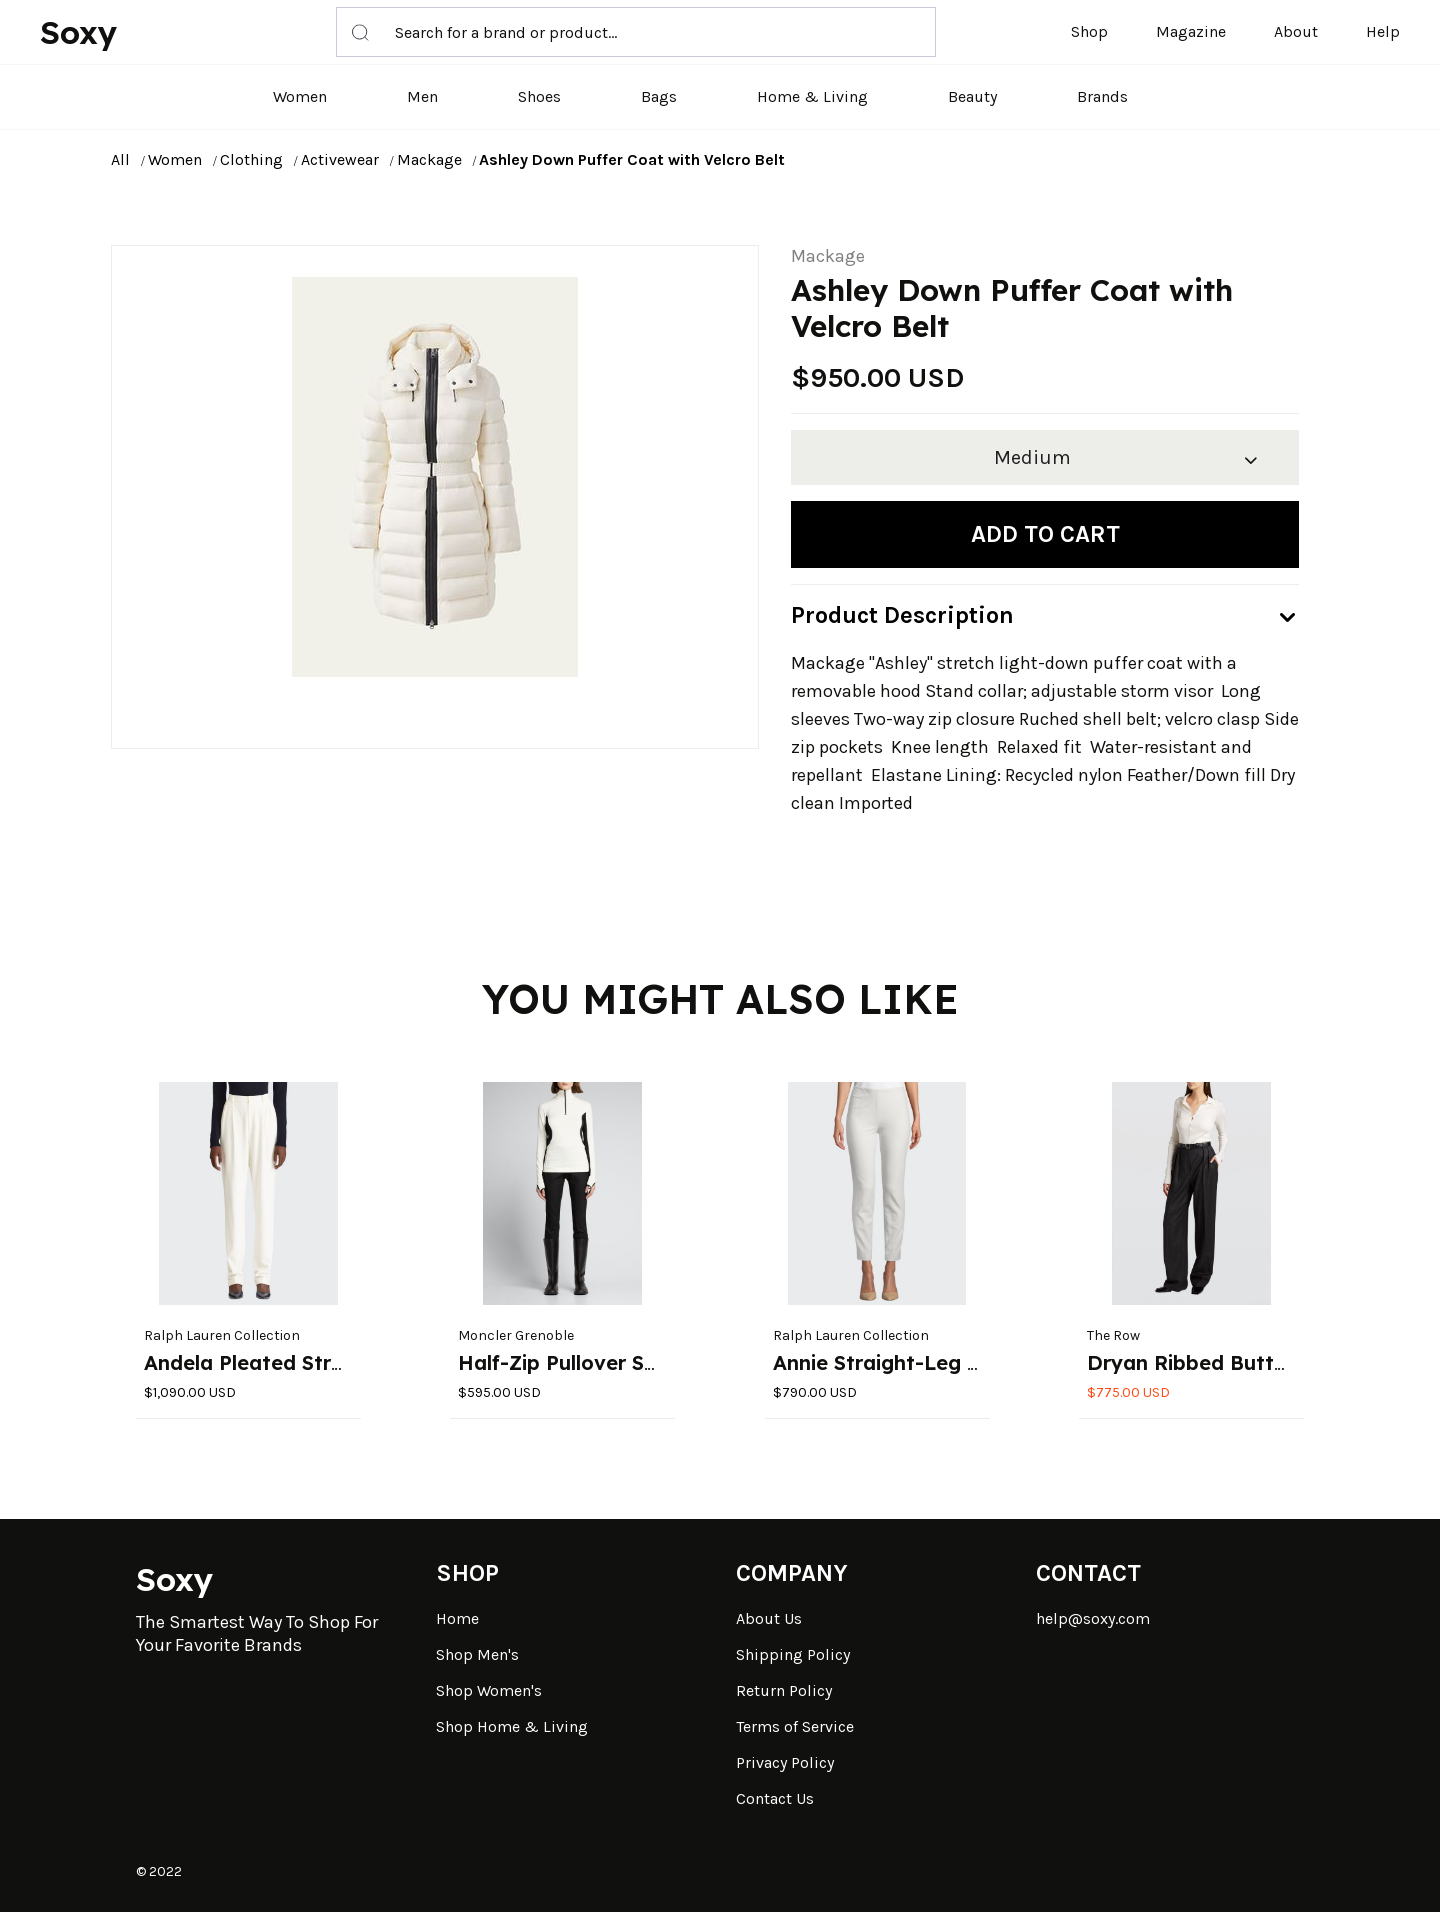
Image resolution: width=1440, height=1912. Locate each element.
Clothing (251, 159)
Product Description (902, 615)
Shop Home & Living (512, 1726)
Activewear (340, 159)
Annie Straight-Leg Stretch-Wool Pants (968, 1362)
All (120, 159)
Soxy (78, 32)
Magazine (1191, 31)
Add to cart (1045, 534)
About (1296, 31)
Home (457, 1618)
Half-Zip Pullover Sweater (586, 1362)
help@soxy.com (1093, 1618)
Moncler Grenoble (516, 1335)
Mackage (429, 159)
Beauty (972, 96)
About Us (769, 1618)
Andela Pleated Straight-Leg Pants (318, 1362)
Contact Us (775, 1798)
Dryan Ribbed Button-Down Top (1247, 1362)
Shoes (539, 96)
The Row (1113, 1335)
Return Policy (784, 1690)
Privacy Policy (785, 1762)
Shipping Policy (793, 1654)
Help (1383, 31)
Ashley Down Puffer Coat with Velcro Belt (632, 159)
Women (300, 96)
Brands (1102, 96)
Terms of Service (795, 1726)
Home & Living (812, 96)
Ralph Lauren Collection (222, 1335)
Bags (659, 96)
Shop (1089, 31)
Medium (1032, 457)
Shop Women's (489, 1690)
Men (422, 96)
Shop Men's (477, 1654)
